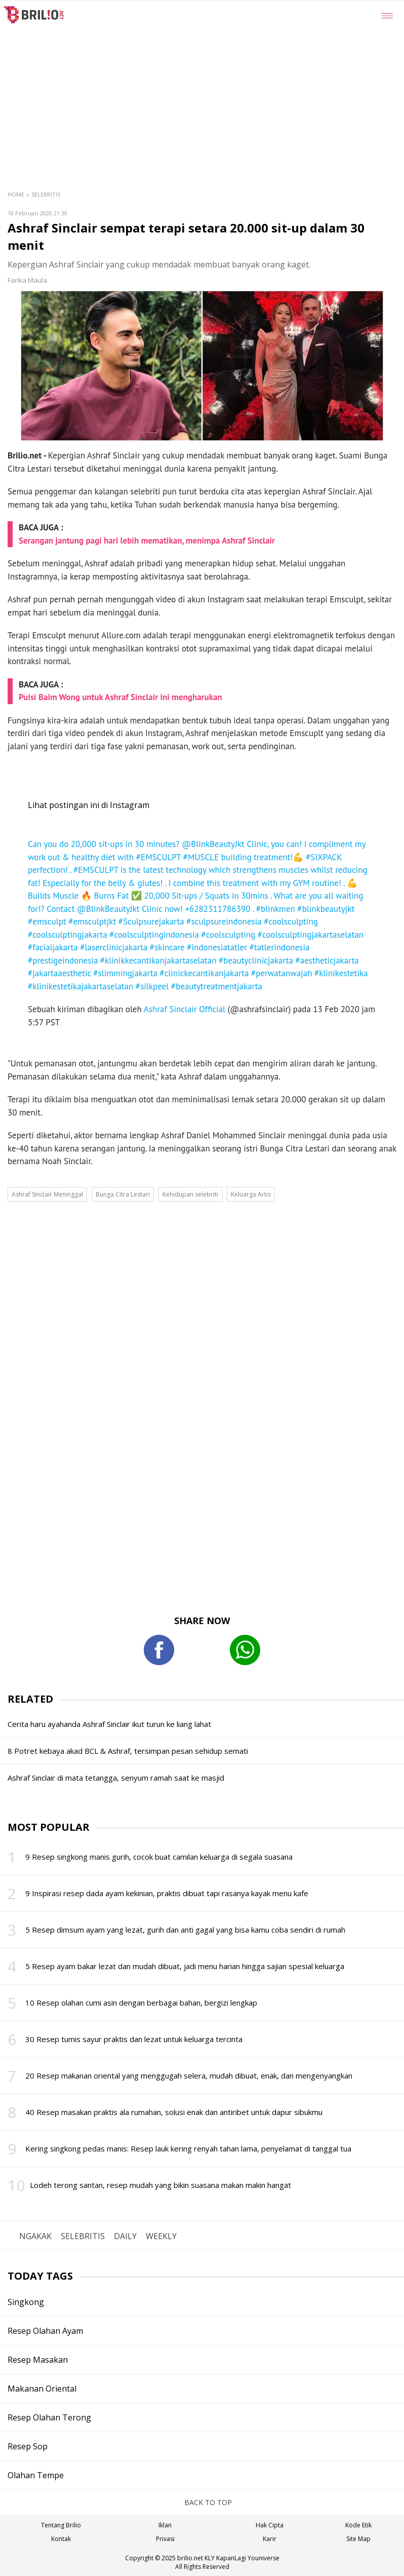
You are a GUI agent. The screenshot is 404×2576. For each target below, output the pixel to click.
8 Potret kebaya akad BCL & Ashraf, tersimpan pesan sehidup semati (128, 1751)
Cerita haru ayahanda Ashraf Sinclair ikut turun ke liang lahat (109, 1724)
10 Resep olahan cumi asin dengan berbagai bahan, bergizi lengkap (141, 2002)
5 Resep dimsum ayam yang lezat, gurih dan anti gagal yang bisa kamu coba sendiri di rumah (185, 1930)
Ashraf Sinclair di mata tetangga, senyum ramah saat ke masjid (116, 1778)
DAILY (125, 2236)
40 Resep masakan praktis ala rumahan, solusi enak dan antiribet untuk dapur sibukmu (173, 2112)
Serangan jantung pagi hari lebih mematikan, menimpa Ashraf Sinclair (147, 540)
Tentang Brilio (61, 2525)
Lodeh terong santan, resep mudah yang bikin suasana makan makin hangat (160, 2185)
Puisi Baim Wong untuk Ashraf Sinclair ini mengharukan (120, 697)
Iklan (165, 2525)
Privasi (165, 2538)
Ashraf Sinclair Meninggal (47, 1194)
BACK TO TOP (202, 2502)
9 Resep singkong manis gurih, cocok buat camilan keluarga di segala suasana (159, 1857)
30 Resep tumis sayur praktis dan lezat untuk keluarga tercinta (134, 2039)
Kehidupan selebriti (190, 1194)
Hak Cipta (270, 2525)
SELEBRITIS (83, 2236)
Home (16, 194)
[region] (227, 76)
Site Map (358, 2538)
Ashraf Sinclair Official (184, 1009)
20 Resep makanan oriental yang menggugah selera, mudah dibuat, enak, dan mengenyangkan (188, 2075)
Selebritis (45, 194)
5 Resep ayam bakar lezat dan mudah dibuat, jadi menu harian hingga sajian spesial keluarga (184, 1966)
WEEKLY (161, 2236)
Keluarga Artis (251, 1194)
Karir (269, 2538)
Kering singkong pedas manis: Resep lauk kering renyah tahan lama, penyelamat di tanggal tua (188, 2148)
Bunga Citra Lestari (123, 1194)
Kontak (61, 2538)
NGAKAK (35, 2236)
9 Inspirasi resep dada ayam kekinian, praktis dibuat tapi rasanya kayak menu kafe (166, 1893)
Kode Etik (358, 2525)
